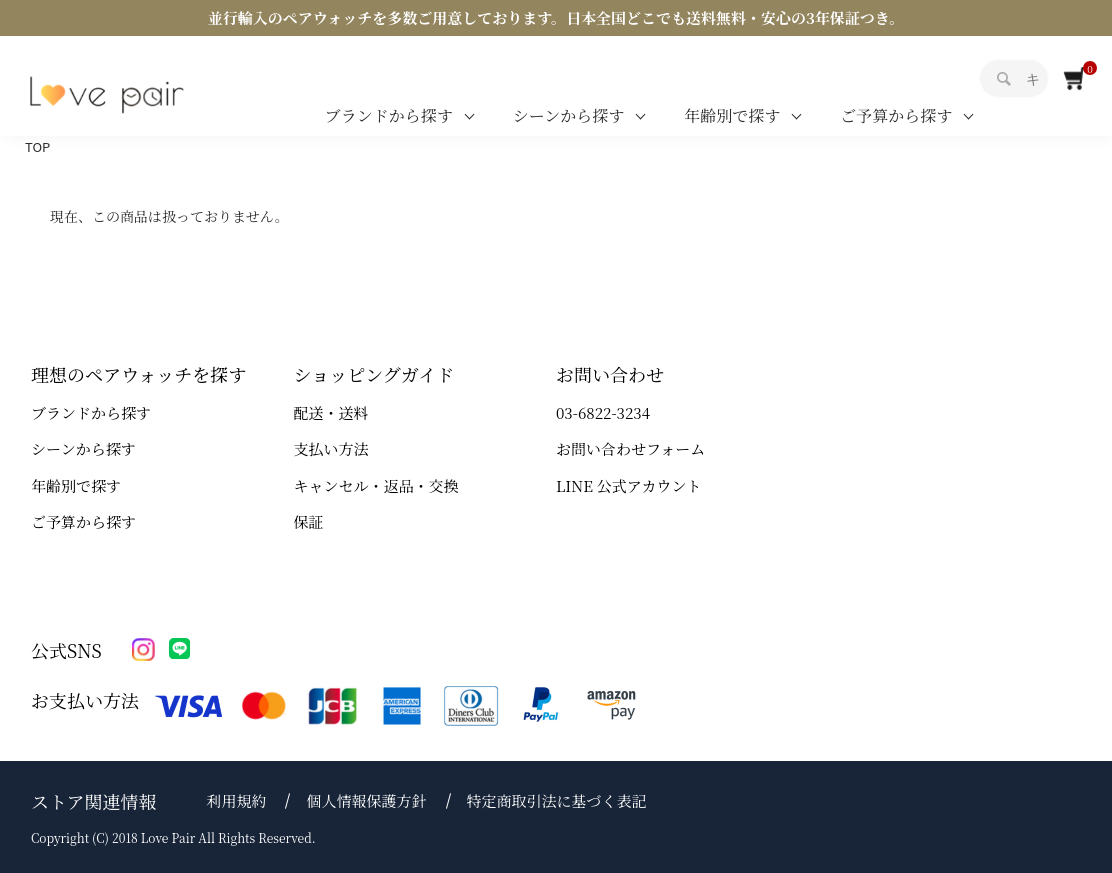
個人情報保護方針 (366, 800)
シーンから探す (569, 115)
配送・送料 (331, 412)
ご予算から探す (896, 115)
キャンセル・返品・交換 (376, 485)
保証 (309, 521)
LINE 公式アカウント (629, 485)
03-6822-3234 (603, 412)
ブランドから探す (389, 115)
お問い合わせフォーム (630, 448)
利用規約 (236, 800)
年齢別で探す (732, 115)
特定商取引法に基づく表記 (557, 800)
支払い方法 (331, 448)
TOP (37, 146)
